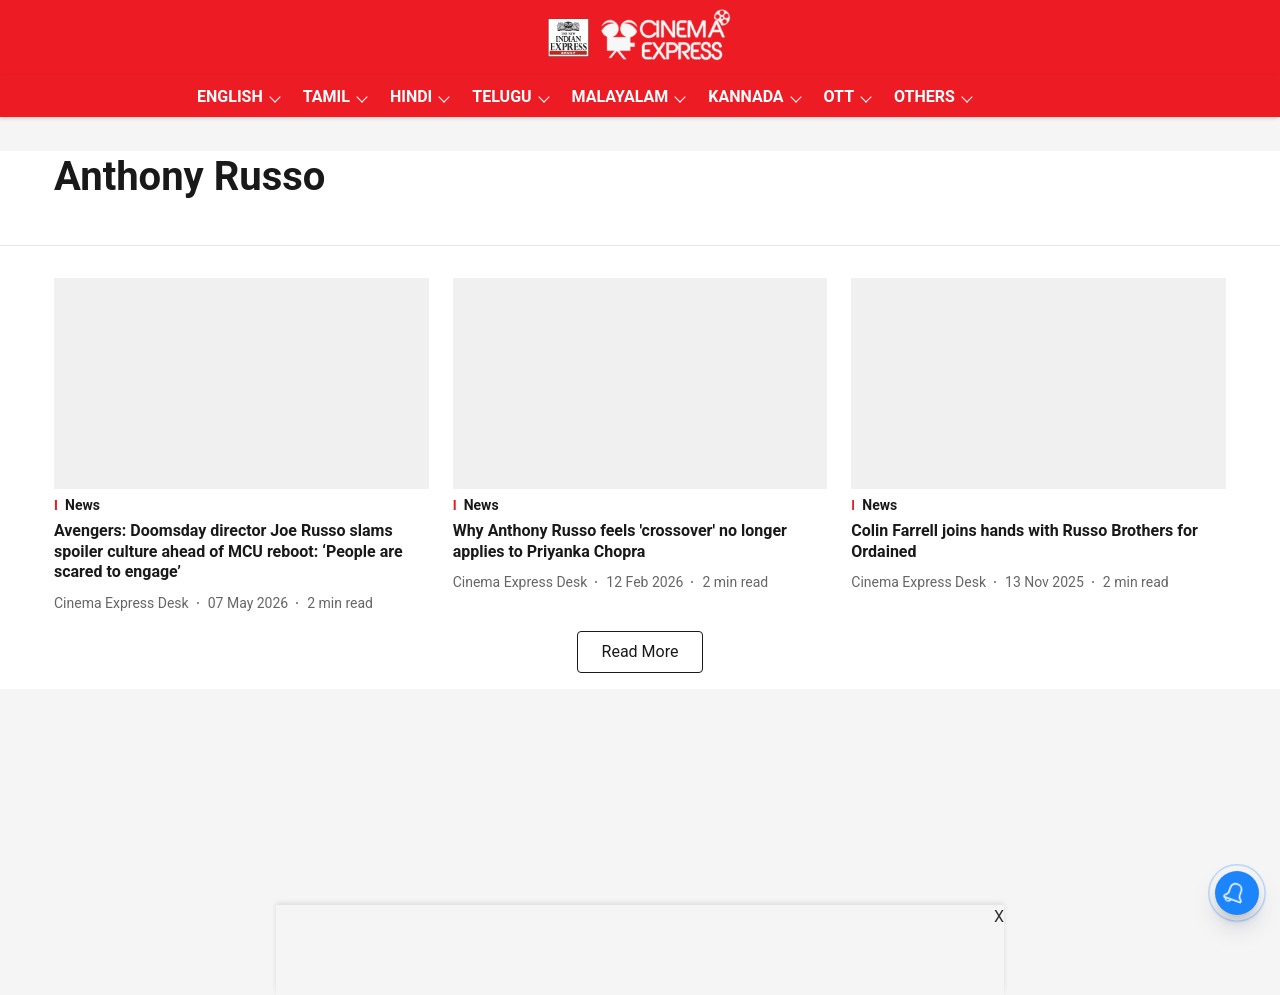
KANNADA (745, 96)
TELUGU (501, 96)
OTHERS (924, 96)
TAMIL (326, 96)
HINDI (411, 96)
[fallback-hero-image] (241, 383)
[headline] (241, 552)
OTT (839, 96)
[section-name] (241, 505)
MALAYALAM (620, 96)
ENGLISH (230, 96)
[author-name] (125, 603)
